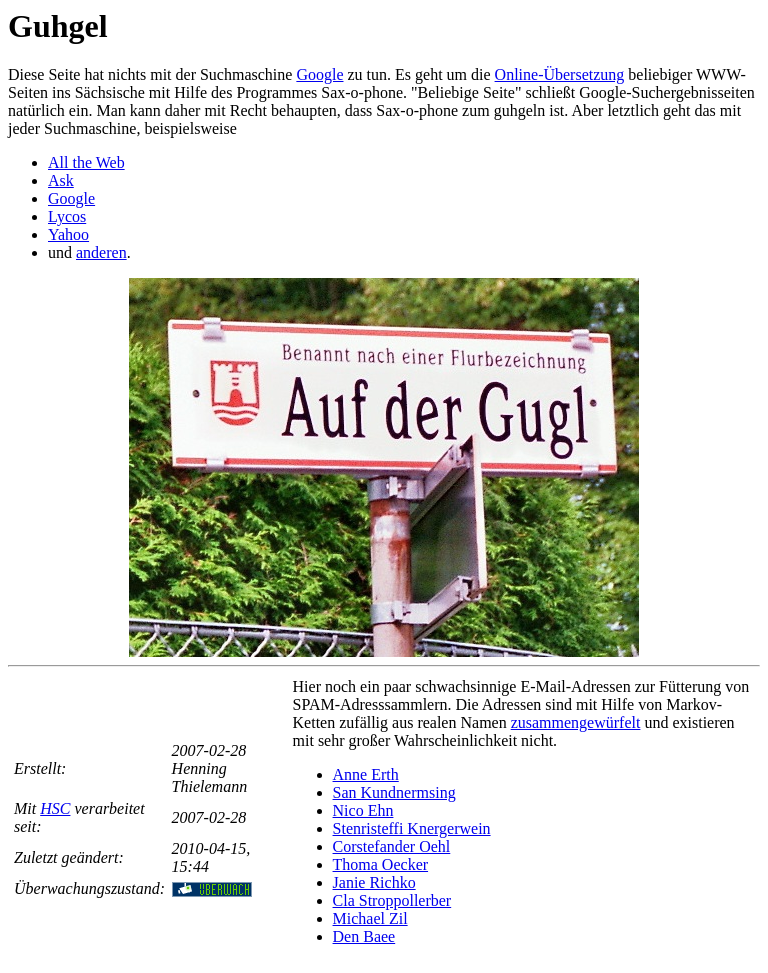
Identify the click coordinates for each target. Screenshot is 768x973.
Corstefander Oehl (392, 846)
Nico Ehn (363, 810)
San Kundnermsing (394, 792)
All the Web (86, 162)
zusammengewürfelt (576, 722)
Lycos (67, 216)
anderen (101, 252)
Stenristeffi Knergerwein (412, 828)
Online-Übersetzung (560, 74)
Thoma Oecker (381, 864)
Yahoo (68, 234)
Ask (61, 180)
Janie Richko (374, 882)
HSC (55, 808)
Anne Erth (366, 774)
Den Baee (364, 936)
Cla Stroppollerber (392, 900)
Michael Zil (370, 918)
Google (319, 74)
